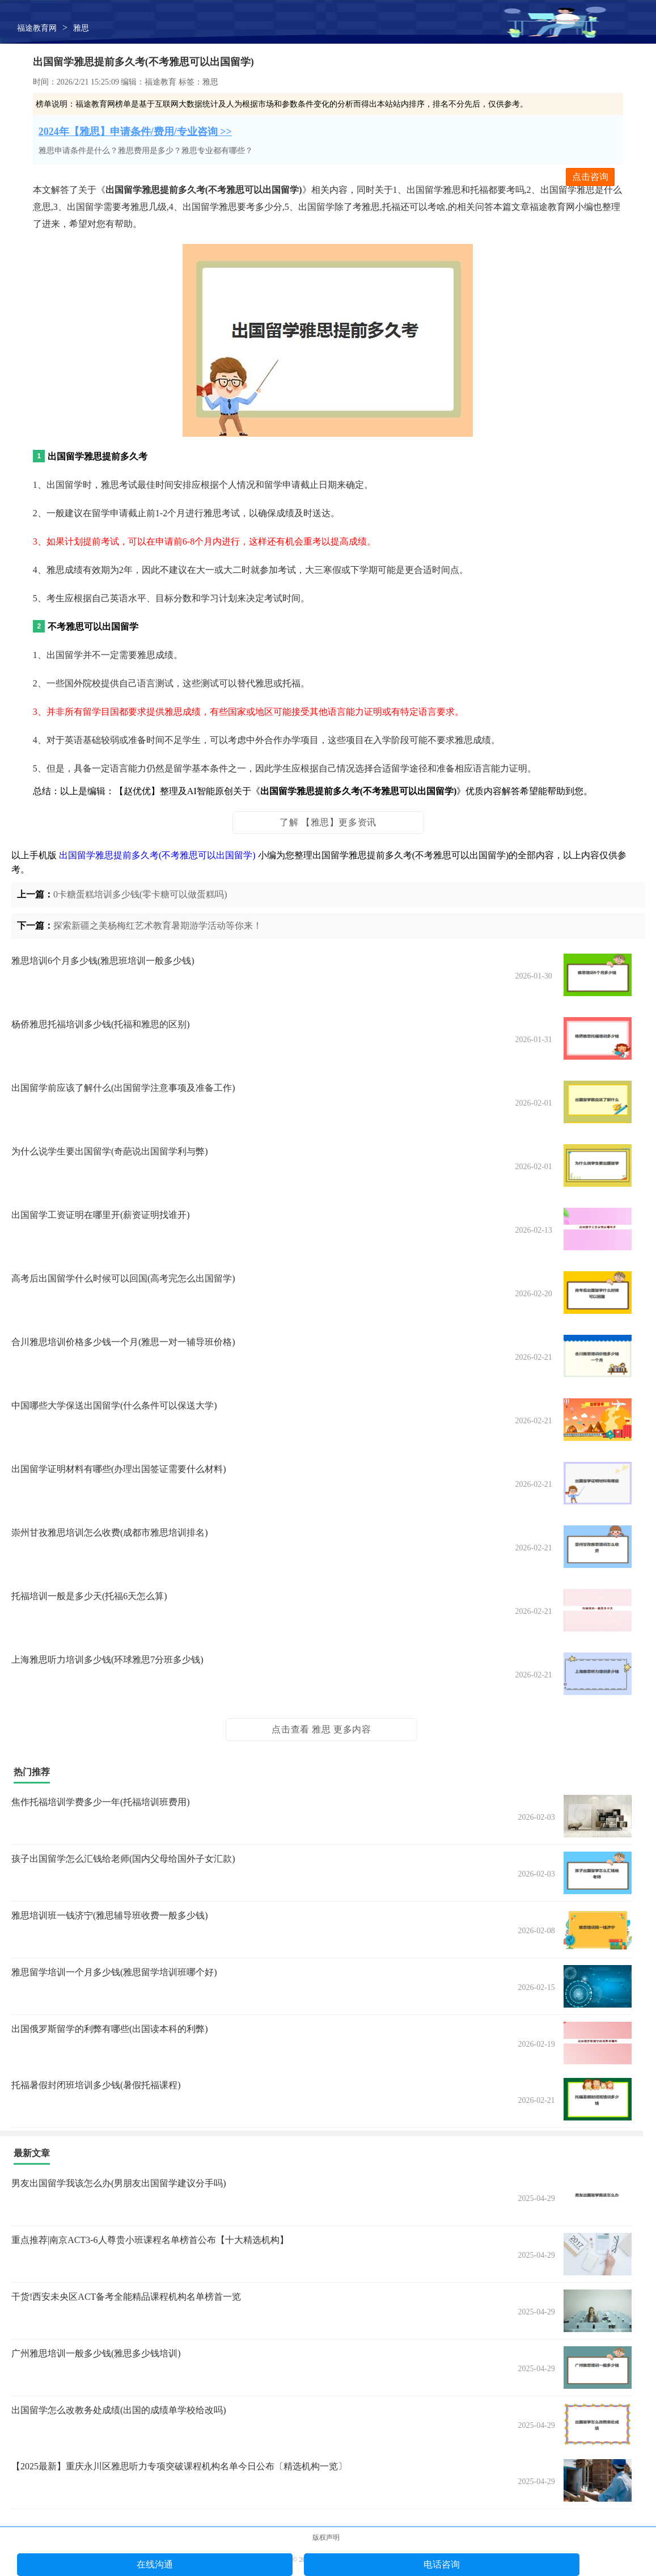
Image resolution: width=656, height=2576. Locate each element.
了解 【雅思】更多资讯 (328, 822)
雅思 (81, 28)
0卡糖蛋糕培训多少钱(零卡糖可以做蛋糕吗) (140, 894)
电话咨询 (442, 2564)
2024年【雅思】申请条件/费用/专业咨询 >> (135, 131)
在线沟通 (155, 2564)
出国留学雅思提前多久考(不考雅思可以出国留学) (157, 855)
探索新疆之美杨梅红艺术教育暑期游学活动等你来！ (157, 925)
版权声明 (326, 2537)
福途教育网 (37, 28)
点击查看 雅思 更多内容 (321, 1729)
